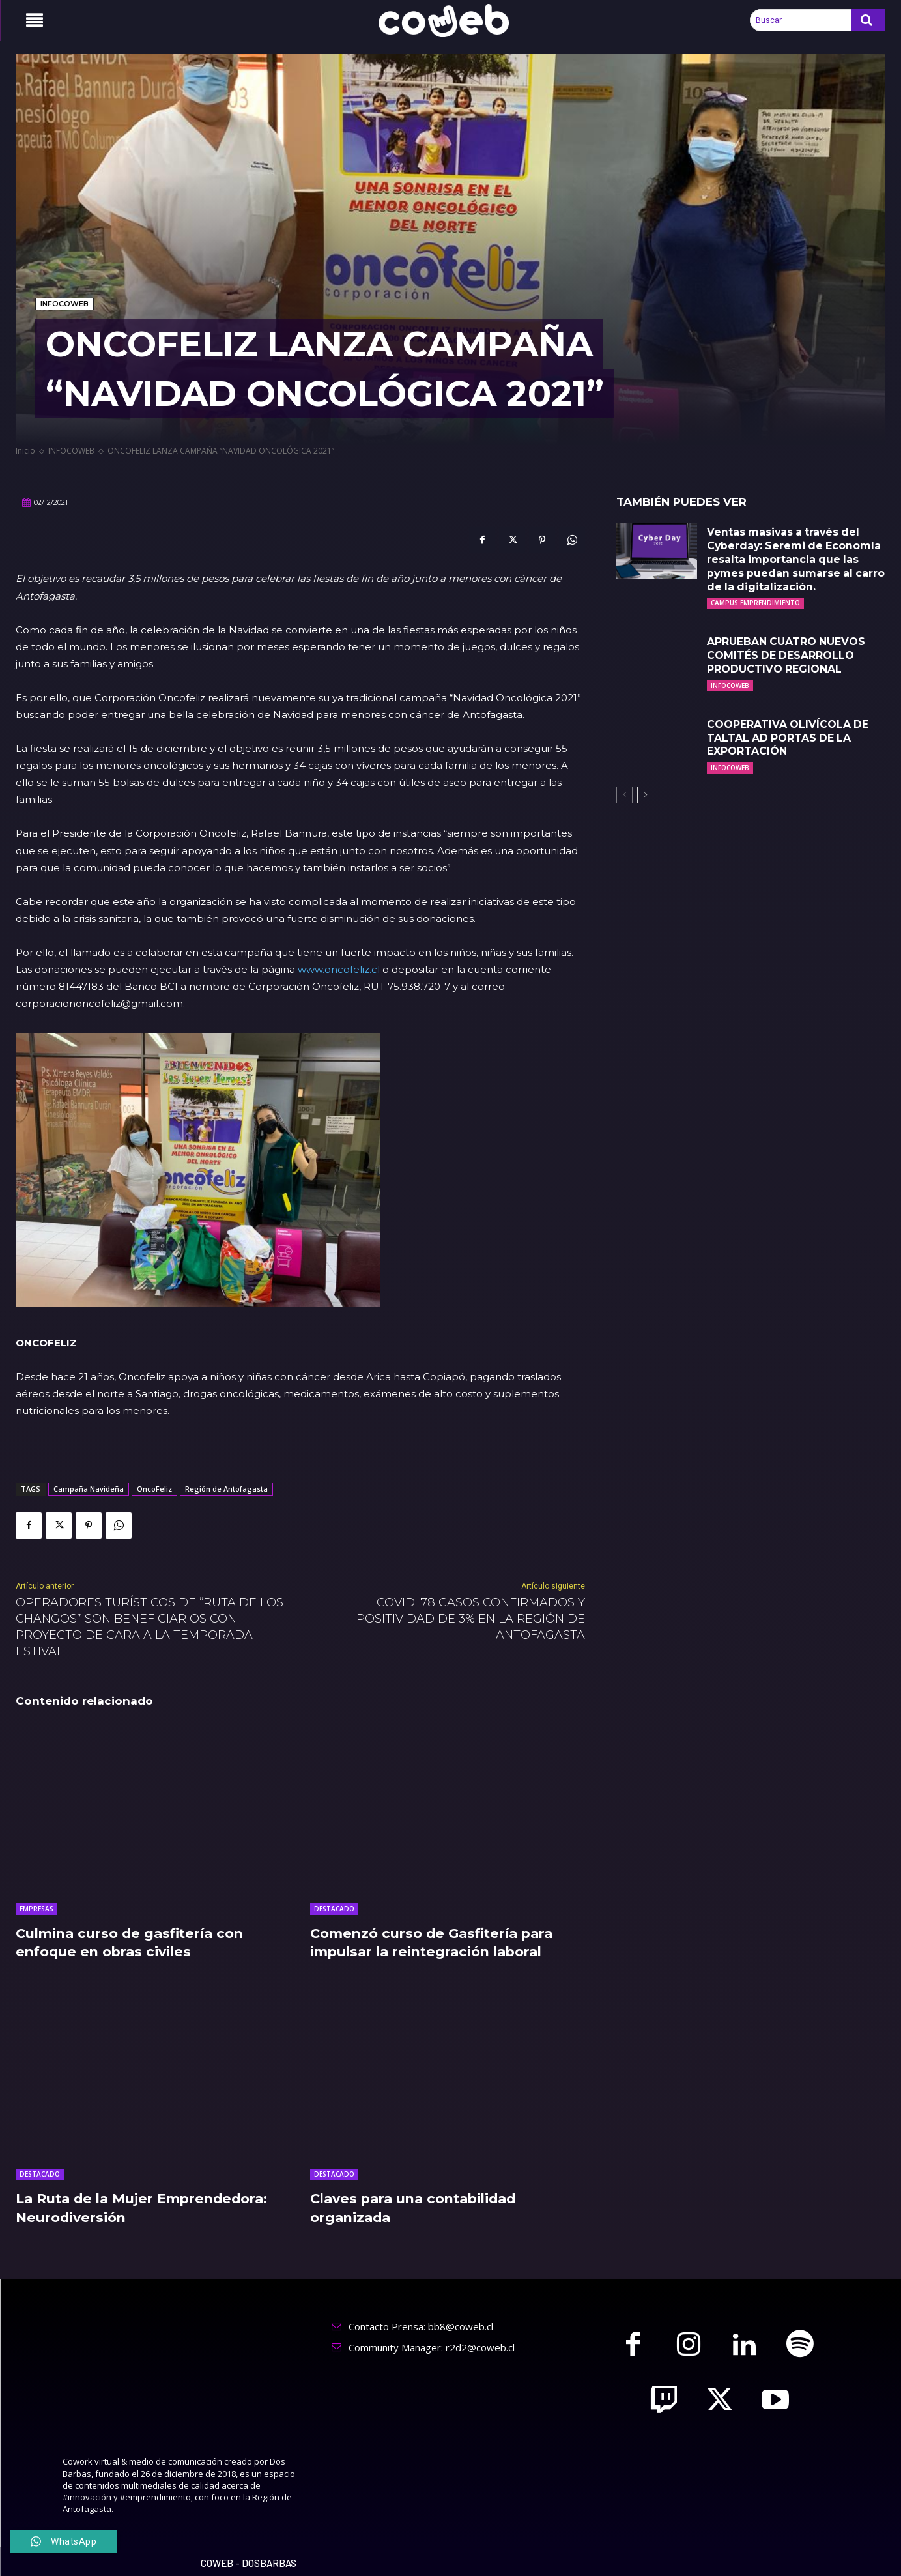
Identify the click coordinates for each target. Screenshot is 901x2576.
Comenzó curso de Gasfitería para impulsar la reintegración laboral (439, 1942)
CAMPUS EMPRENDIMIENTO (755, 602)
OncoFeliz (154, 1489)
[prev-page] (624, 795)
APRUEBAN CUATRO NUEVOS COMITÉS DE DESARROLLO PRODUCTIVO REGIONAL (786, 655)
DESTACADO (334, 1908)
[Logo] (451, 20)
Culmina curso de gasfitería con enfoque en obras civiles (138, 1942)
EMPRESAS (36, 1908)
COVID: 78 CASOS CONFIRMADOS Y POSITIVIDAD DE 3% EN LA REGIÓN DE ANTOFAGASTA (470, 1618)
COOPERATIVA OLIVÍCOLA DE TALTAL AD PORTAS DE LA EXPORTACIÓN (788, 738)
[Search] (868, 20)
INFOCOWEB (64, 304)
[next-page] (645, 795)
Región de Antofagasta (226, 1489)
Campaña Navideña (88, 1489)
